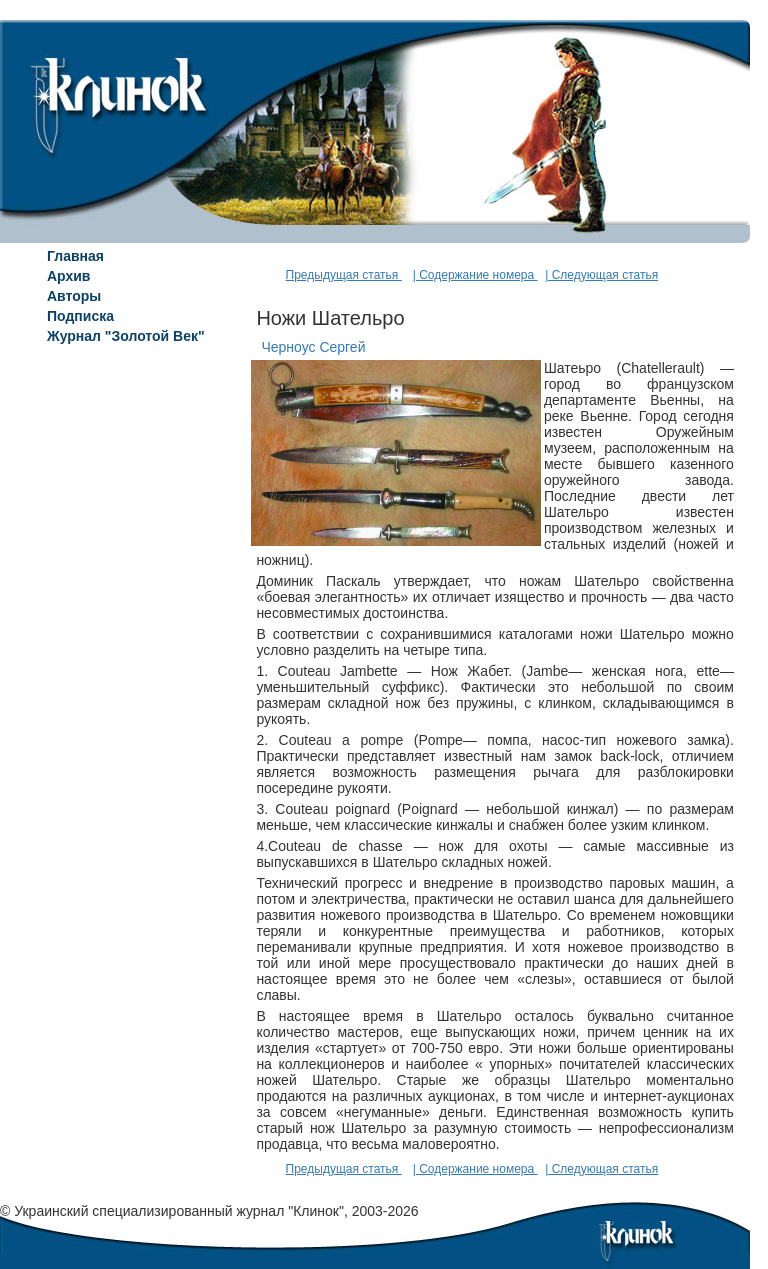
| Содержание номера (475, 275)
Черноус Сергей (313, 347)
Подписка (80, 316)
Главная (75, 256)
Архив (68, 276)
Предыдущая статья (344, 275)
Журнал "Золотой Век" (126, 336)
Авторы (74, 296)
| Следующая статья (601, 275)
